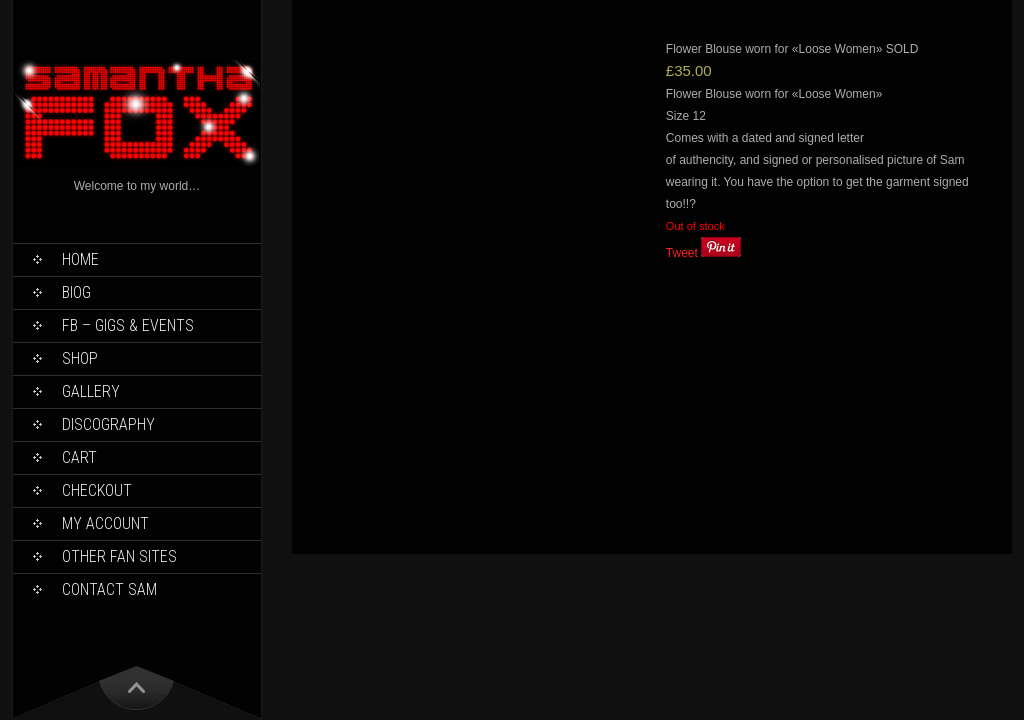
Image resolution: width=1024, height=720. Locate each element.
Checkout (97, 490)
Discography (108, 424)
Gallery (91, 391)
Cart (79, 457)
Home (80, 259)
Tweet (682, 253)
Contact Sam (109, 589)
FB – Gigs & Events (128, 325)
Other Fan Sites (119, 556)
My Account (105, 523)
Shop (80, 358)
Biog (76, 292)
